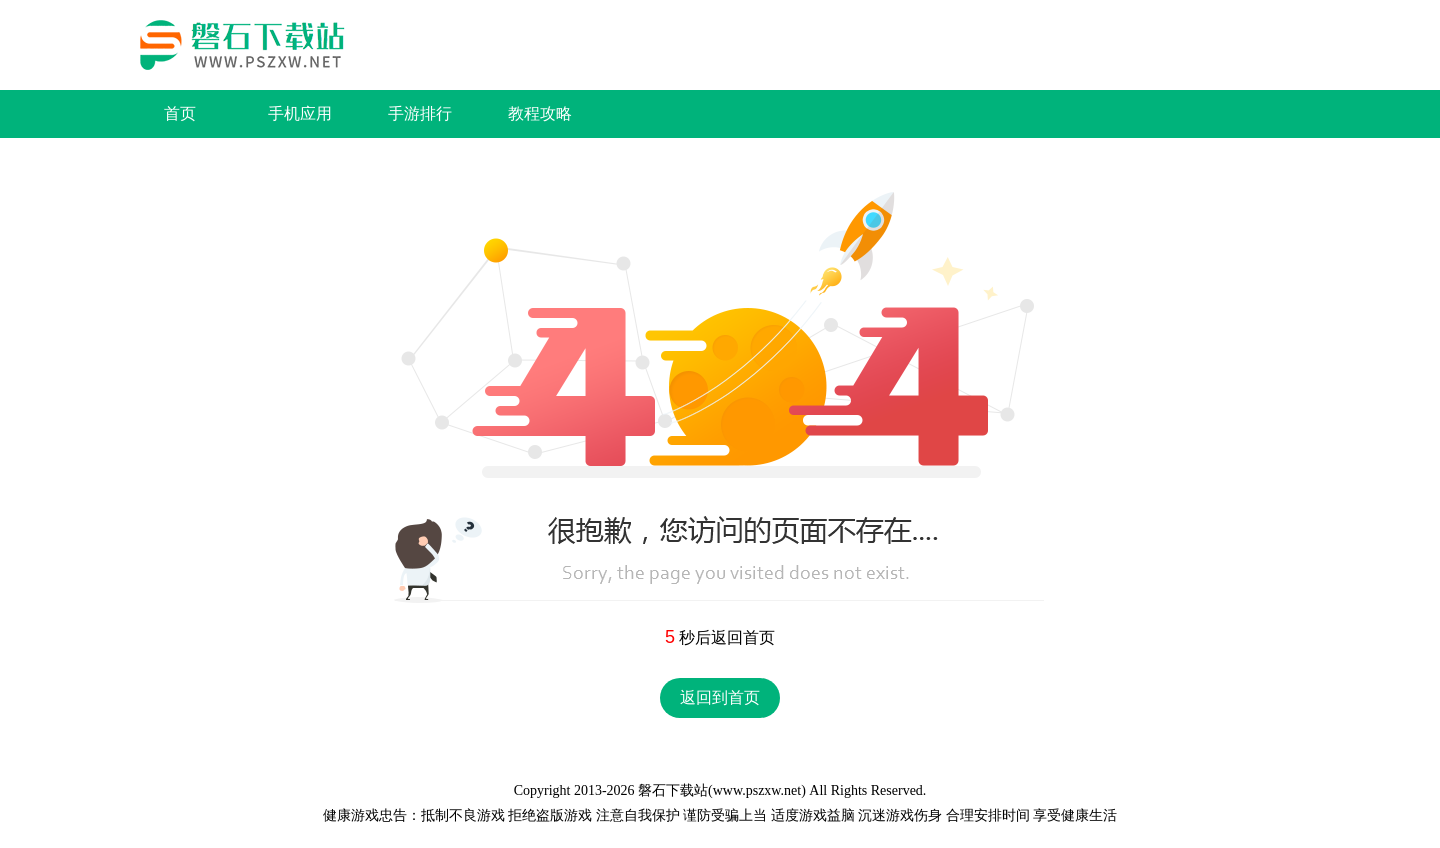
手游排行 (420, 113)
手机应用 (300, 113)
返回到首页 (720, 697)
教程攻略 (540, 113)
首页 (180, 113)
